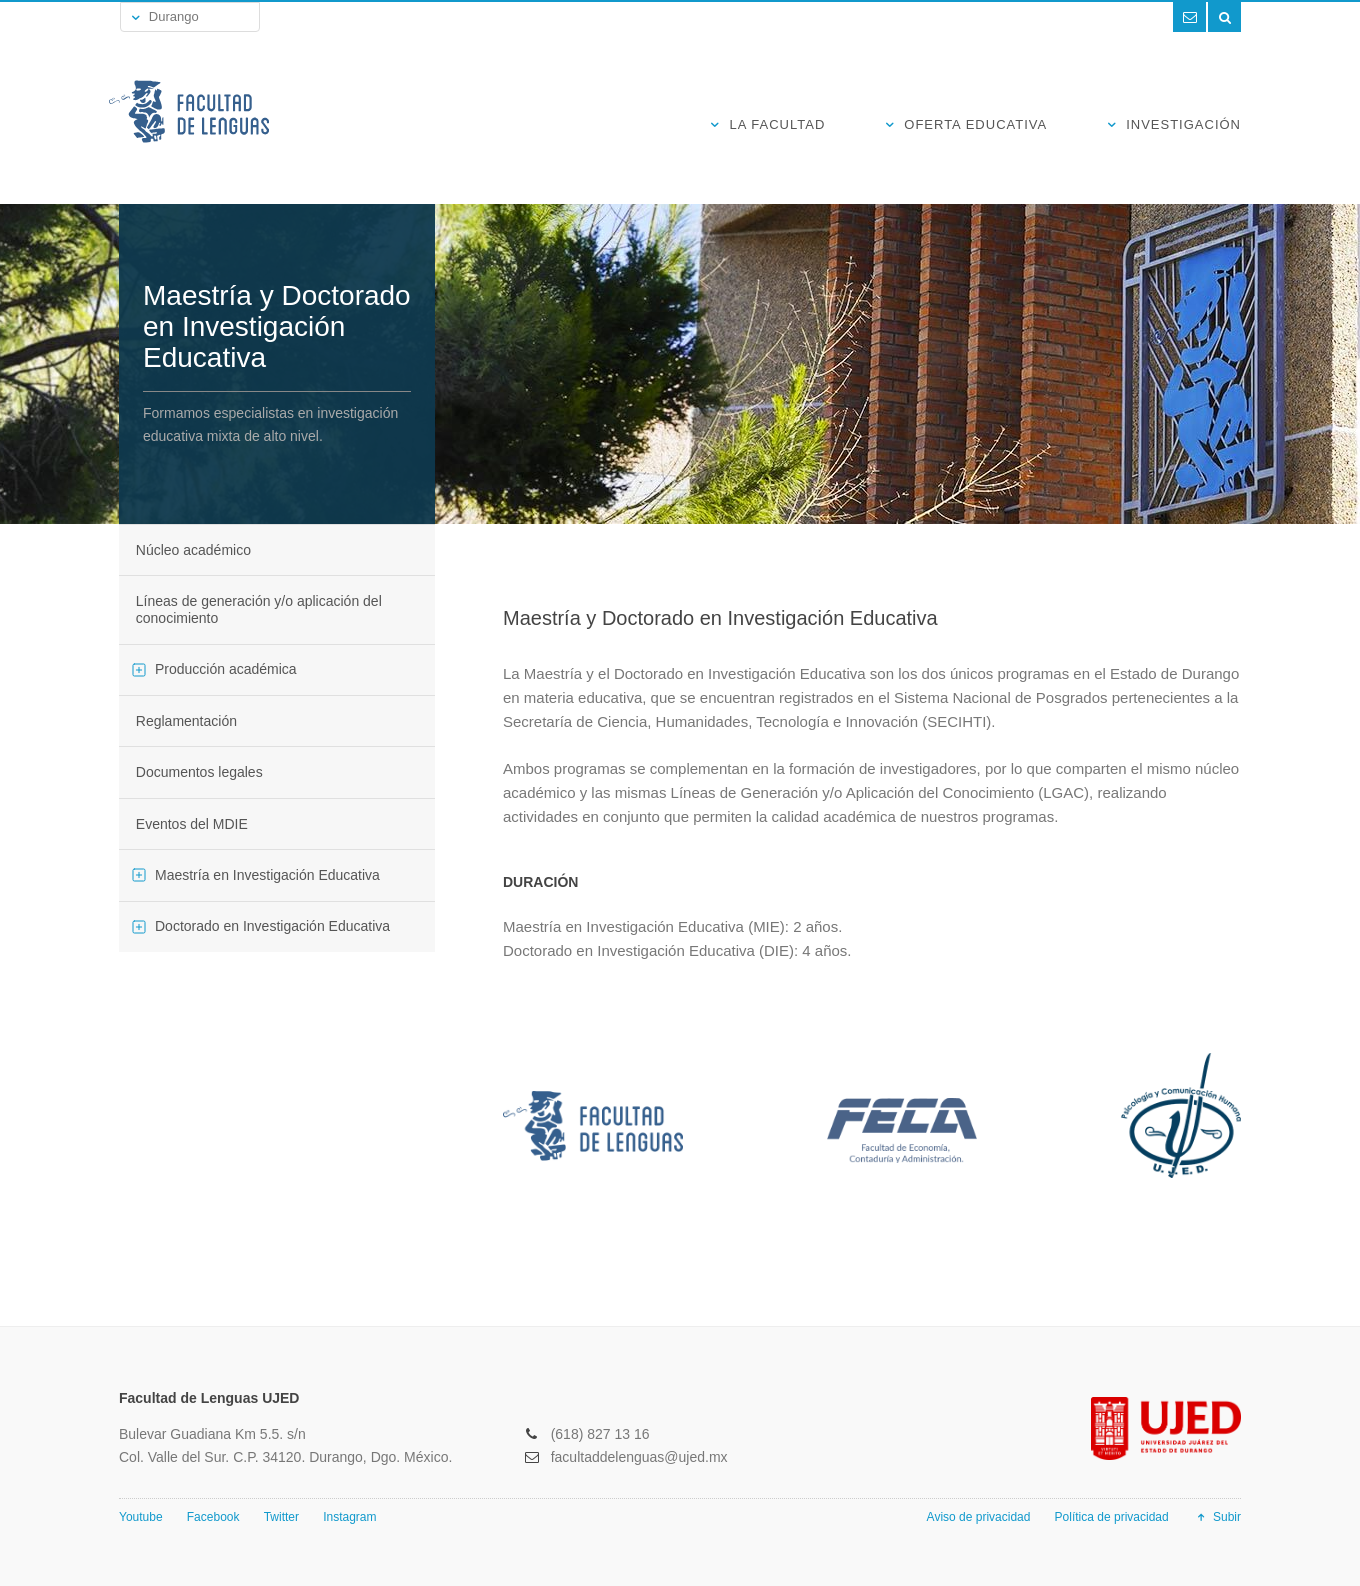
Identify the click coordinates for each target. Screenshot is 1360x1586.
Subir (1217, 1517)
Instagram (349, 1517)
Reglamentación (186, 721)
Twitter (281, 1517)
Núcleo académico (193, 550)
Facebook (213, 1517)
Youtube (141, 1517)
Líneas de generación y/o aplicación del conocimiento (259, 609)
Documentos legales (199, 772)
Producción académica (226, 669)
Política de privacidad (1112, 1517)
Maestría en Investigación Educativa (267, 875)
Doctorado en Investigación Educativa (272, 926)
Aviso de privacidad (979, 1517)
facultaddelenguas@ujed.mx (639, 1457)
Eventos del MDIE (192, 824)
